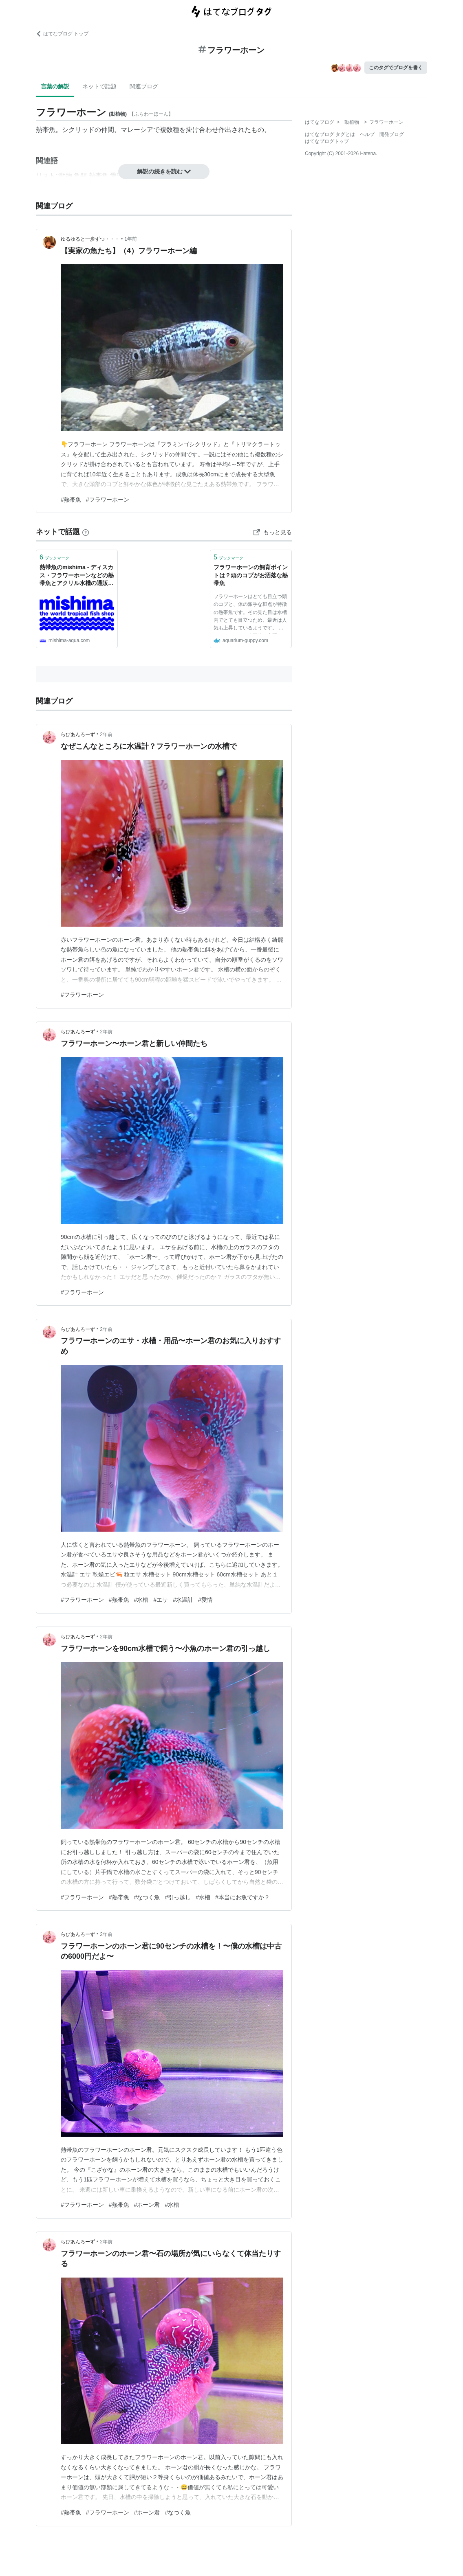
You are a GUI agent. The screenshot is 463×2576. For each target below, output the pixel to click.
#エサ (160, 1599)
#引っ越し (178, 1897)
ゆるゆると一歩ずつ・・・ (90, 239)
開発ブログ (391, 134)
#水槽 (141, 1599)
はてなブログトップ (327, 141)
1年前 (130, 239)
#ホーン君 (147, 2204)
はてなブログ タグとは (330, 134)
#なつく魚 (147, 1897)
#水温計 (183, 1599)
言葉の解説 (55, 86)
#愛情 (205, 1599)
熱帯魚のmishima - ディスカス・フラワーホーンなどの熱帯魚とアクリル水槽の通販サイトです (77, 576)
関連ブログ (144, 86)
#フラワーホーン (107, 499)
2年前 (106, 734)
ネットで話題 (99, 86)
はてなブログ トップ (62, 34)
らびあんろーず (78, 734)
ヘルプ (367, 134)
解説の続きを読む (164, 171)
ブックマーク (54, 557)
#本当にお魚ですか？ (242, 1897)
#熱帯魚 (71, 499)
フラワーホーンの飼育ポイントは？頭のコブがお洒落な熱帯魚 (251, 575)
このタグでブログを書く (396, 67)
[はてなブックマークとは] (85, 532)
